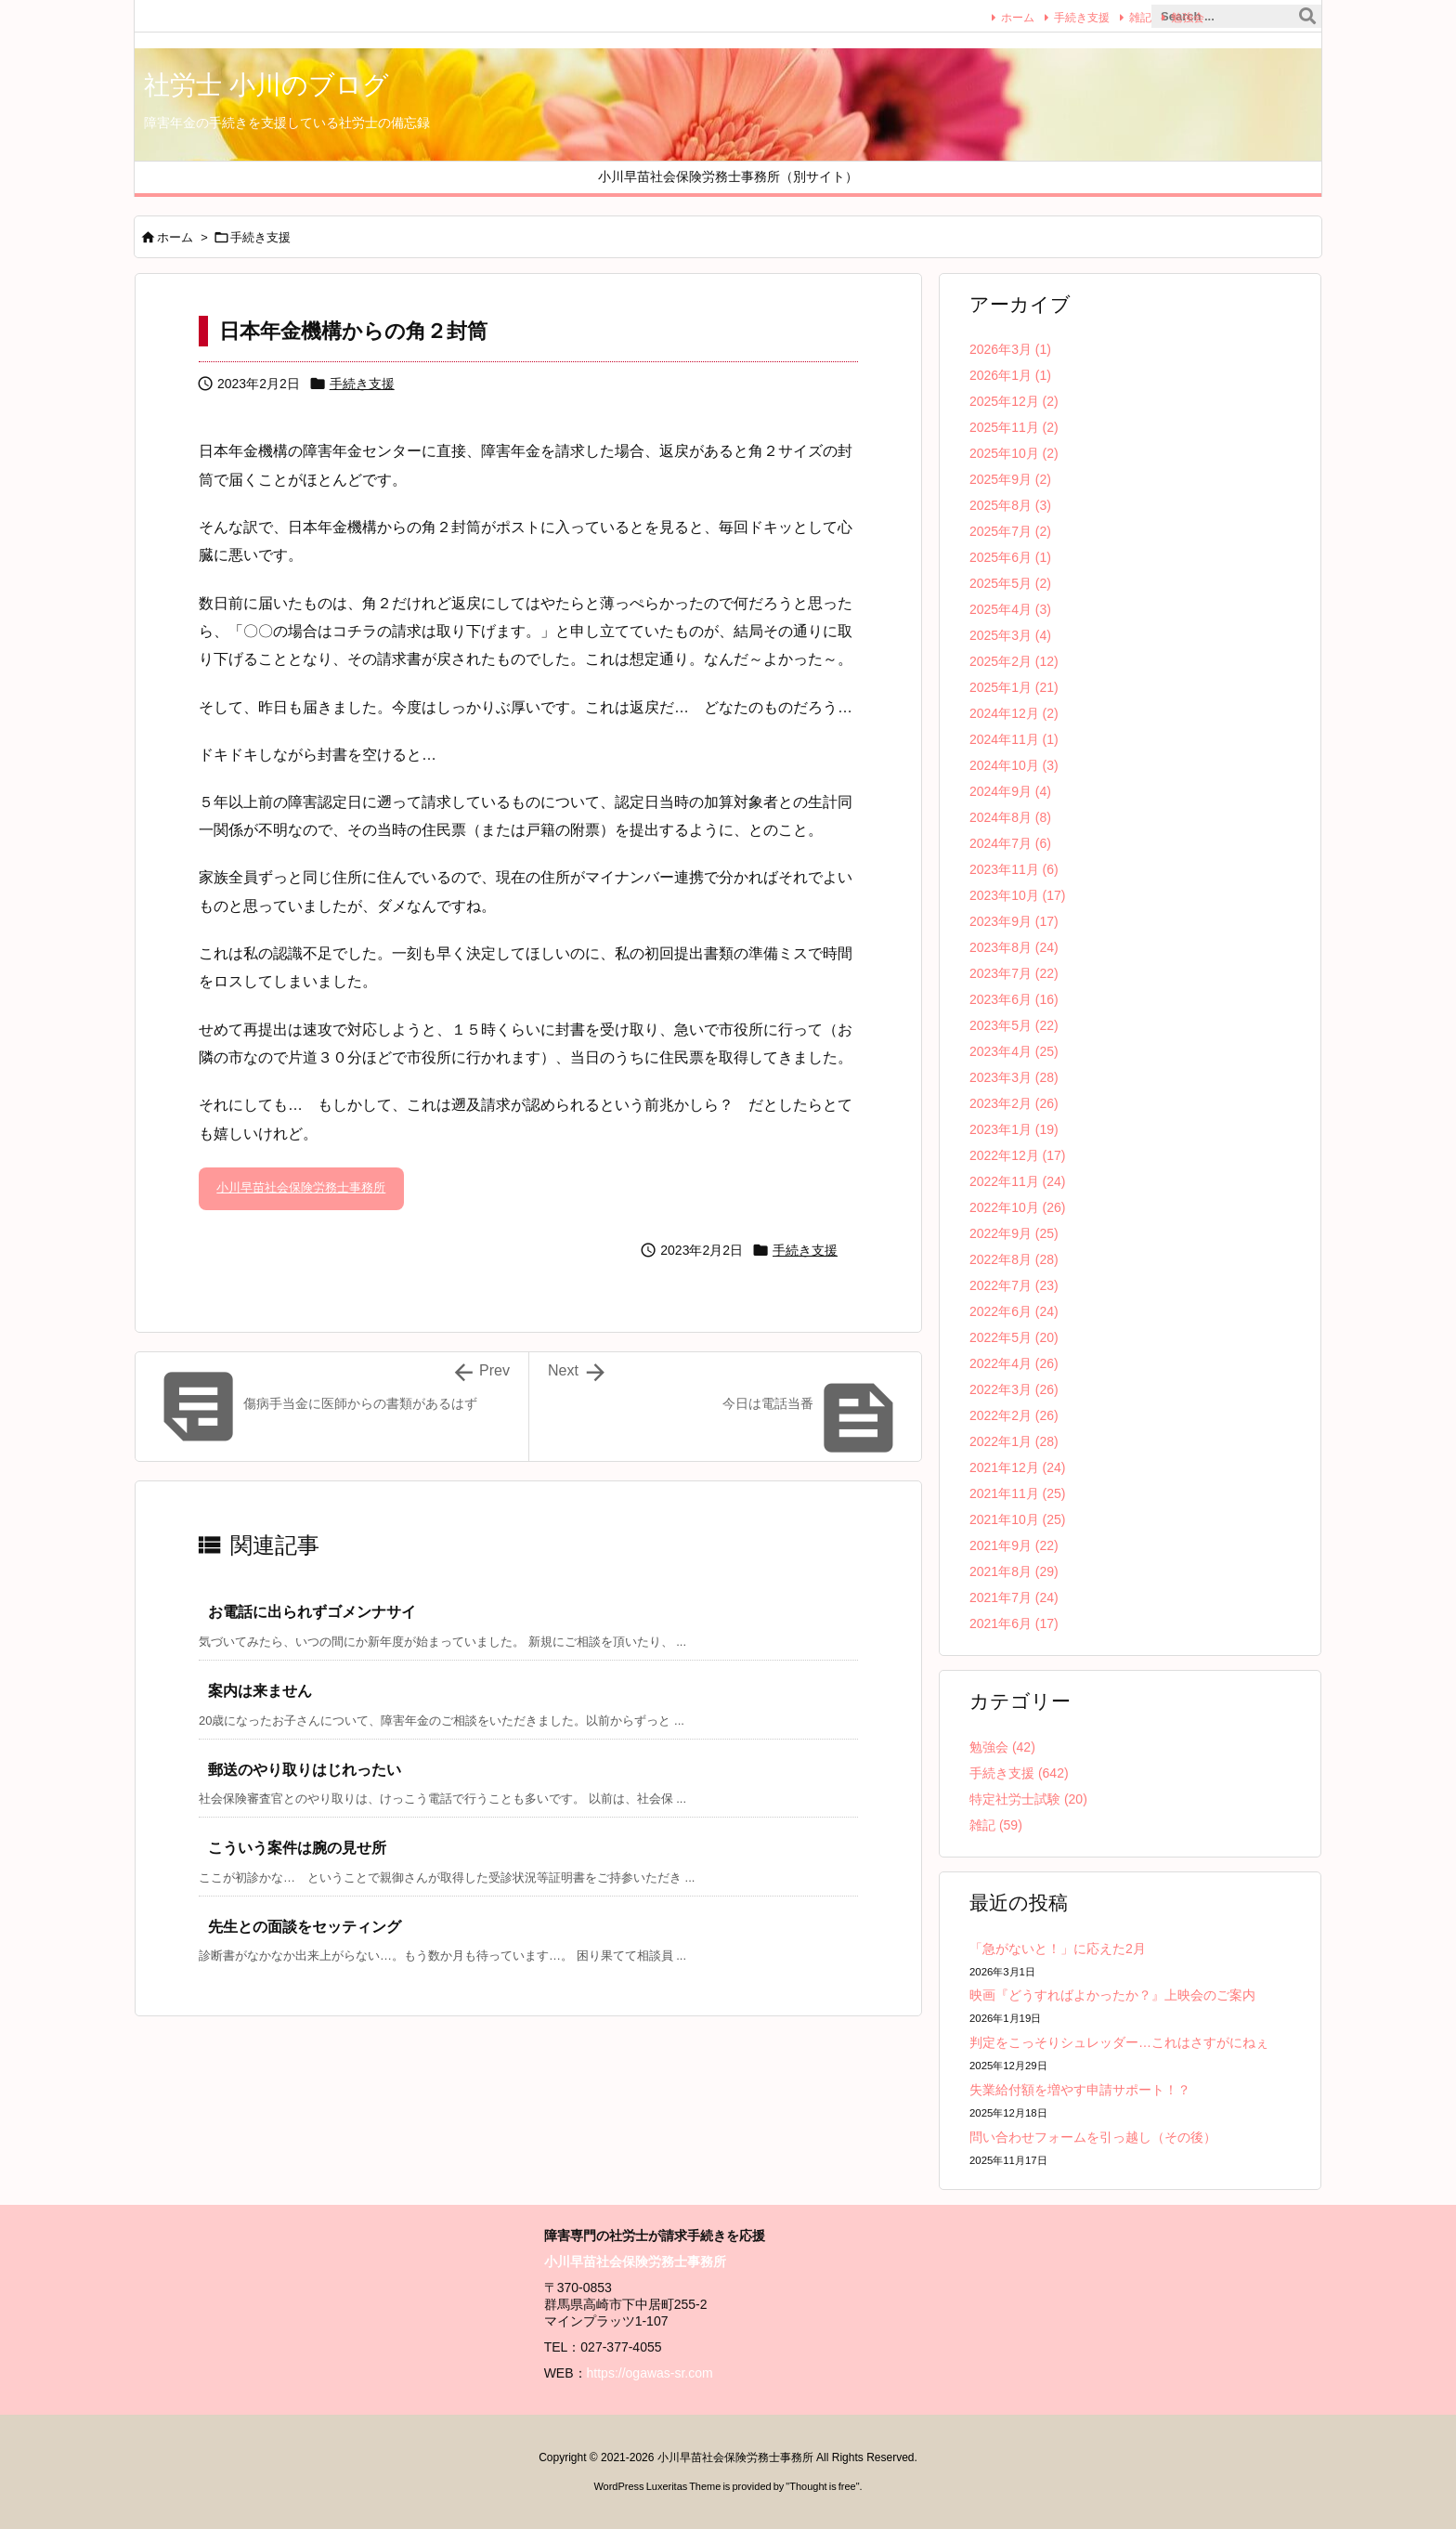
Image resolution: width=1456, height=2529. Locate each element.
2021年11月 (1017, 1493)
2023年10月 (1017, 895)
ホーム (997, 16)
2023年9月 (1014, 921)
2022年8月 (1014, 1259)
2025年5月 (1010, 583)
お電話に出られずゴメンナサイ (312, 1612)
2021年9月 (1014, 1545)
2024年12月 (1014, 713)
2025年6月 (1010, 557)
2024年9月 (1010, 791)
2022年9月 (1014, 1233)
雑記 (1120, 16)
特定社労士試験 (1028, 1799)
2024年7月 (1010, 843)
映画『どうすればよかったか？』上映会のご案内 (1112, 1995)
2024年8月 (1010, 817)
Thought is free (822, 2486)
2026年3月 (1010, 349)
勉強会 (1167, 16)
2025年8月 (1010, 505)
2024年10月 (1014, 765)
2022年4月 (1014, 1363)
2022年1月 (1014, 1441)
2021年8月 (1014, 1571)
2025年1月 (1014, 687)
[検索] (1307, 17)
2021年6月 (1014, 1623)
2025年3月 (1010, 635)
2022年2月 (1014, 1415)
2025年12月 (1014, 401)
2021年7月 (1014, 1597)
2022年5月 (1014, 1337)
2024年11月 (1014, 739)
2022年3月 (1014, 1389)
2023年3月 (1014, 1077)
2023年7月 (1014, 973)
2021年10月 (1017, 1519)
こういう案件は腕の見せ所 (297, 1848)
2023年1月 (1014, 1129)
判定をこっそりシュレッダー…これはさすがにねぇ (1118, 2042)
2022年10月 (1017, 1207)
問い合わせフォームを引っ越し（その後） (1092, 2137)
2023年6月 (1014, 999)
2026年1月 (1010, 375)
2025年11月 (1014, 427)
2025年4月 (1010, 609)
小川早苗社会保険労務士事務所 (300, 1187)
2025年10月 (1014, 453)
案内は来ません (260, 1691)
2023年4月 (1014, 1051)
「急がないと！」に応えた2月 (1057, 1948)
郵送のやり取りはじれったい (304, 1770)
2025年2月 (1014, 661)
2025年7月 (1010, 531)
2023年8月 (1014, 947)
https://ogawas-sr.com (650, 2373)
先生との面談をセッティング (304, 1927)
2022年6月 (1014, 1311)
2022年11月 (1017, 1181)
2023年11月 (1014, 869)
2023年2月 (1014, 1103)
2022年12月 (1017, 1155)
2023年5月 (1014, 1025)
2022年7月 (1014, 1285)
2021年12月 (1017, 1467)
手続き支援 (1061, 16)
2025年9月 (1010, 479)
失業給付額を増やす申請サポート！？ (1079, 2089)
